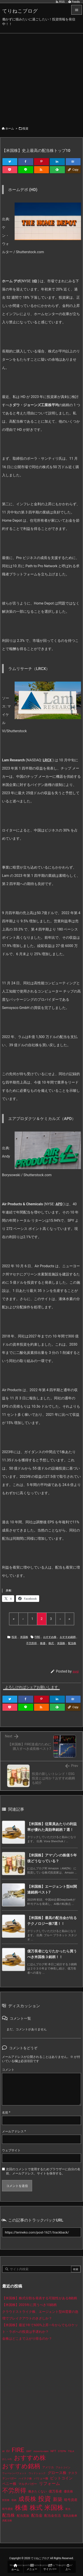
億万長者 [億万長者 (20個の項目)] (55, 2491)
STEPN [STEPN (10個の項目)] (62, 2451)
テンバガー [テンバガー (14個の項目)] (9, 2478)
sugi (76, 1671)
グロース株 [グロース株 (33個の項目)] (57, 2473)
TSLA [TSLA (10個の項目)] (71, 2451)
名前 (6, 2112)
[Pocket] (9, 169)
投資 (25, 128)
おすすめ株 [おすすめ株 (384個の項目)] (30, 2457)
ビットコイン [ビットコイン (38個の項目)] (61, 2478)
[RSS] (41, 169)
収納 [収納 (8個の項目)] (14, 2500)
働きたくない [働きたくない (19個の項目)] (37, 2491)
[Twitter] (9, 161)
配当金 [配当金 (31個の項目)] (36, 2515)
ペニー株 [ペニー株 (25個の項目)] (9, 2484)
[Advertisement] (41, 77)
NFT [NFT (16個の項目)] (53, 2451)
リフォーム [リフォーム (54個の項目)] (49, 2483)
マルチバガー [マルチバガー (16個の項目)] (27, 2484)
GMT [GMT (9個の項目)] (29, 2451)
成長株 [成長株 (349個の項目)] (27, 2498)
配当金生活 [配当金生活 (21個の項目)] (52, 2516)
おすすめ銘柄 (68, 1637)
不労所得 (31, 1643)
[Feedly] (57, 169)
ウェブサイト (11, 2150)
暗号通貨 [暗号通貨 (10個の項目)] (7, 2508)
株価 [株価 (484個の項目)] (21, 2507)
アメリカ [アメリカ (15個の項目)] (48, 2467)
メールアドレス (14, 2131)
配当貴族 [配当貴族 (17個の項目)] (23, 2515)
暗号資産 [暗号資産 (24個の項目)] (70, 2500)
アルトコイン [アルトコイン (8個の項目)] (63, 2467)
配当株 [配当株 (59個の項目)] (8, 2515)
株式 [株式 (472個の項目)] (36, 2507)
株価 (42, 1643)
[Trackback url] (41, 2232)
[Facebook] (25, 161)
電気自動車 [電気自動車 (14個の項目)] (70, 2515)
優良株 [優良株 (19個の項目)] (68, 2491)
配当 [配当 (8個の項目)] (68, 2509)
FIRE (37, 1637)
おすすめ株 (49, 1637)
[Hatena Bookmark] (73, 161)
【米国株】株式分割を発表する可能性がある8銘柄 (39, 2298)
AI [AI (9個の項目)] (3, 2451)
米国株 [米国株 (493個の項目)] (54, 2507)
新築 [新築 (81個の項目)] (57, 2499)
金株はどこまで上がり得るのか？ (27, 2339)
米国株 (24, 1637)
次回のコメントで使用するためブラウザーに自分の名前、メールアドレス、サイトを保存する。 (43, 2171)
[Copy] (73, 169)
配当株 (72, 1643)
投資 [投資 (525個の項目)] (44, 2498)
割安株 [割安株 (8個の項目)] (6, 2500)
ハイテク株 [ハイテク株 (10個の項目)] (25, 2478)
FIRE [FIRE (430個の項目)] (18, 2450)
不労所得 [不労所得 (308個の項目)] (14, 2490)
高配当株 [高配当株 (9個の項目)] (7, 2520)
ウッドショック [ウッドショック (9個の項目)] (37, 2473)
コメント (8, 2069)
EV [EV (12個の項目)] (8, 2451)
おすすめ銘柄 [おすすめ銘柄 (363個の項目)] (21, 2466)
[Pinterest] (41, 161)
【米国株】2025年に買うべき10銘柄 (29, 2305)
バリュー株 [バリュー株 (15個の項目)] (41, 2478)
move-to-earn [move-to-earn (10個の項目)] (40, 2451)
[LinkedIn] (57, 161)
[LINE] (25, 169)
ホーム (9, 128)
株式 (51, 1643)
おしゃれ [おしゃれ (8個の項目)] (7, 2459)
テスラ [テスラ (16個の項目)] (72, 2473)
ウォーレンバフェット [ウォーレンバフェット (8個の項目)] (14, 2473)
